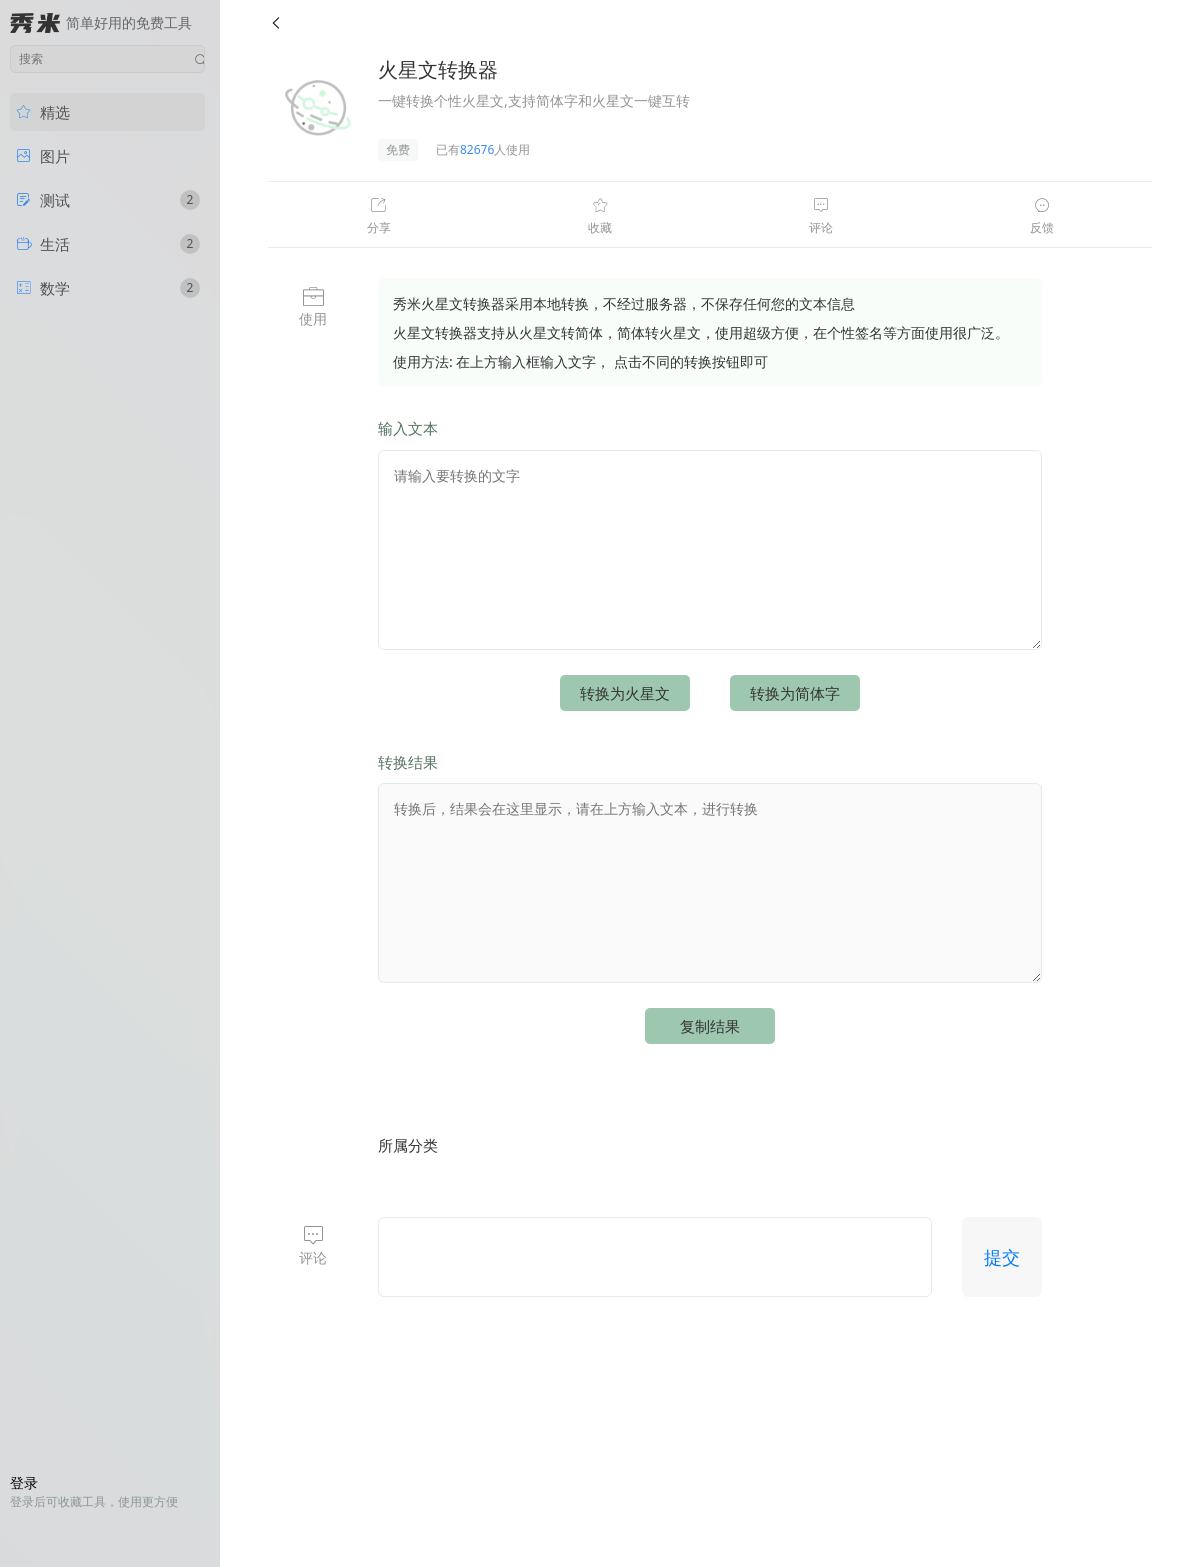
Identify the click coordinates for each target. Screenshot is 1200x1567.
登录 (24, 1482)
